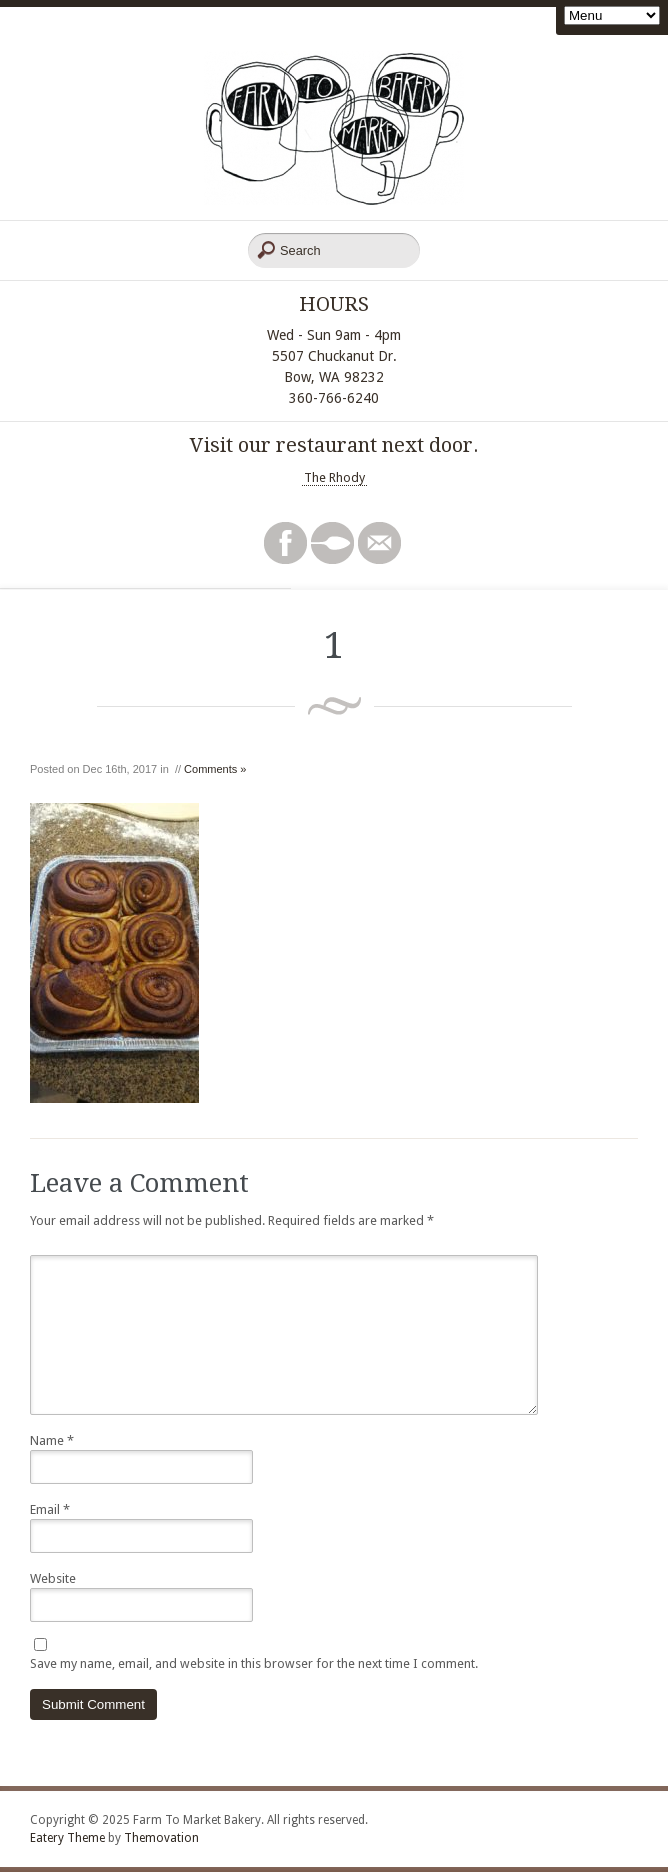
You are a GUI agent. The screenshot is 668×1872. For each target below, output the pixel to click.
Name (52, 1440)
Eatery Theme (67, 1838)
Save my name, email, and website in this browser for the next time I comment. (254, 1663)
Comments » (215, 769)
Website (53, 1578)
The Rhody (334, 477)
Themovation (161, 1838)
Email (50, 1509)
